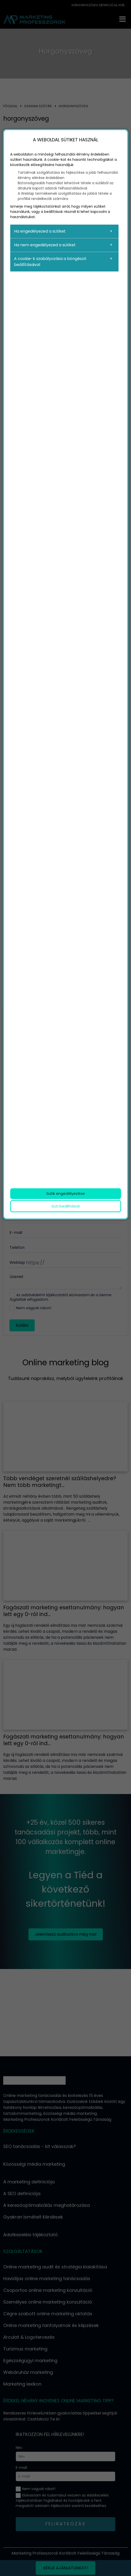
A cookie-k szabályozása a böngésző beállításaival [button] (50, 261)
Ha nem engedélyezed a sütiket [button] (45, 245)
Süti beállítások (65, 1206)
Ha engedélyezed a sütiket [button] (40, 231)
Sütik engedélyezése (65, 1193)
